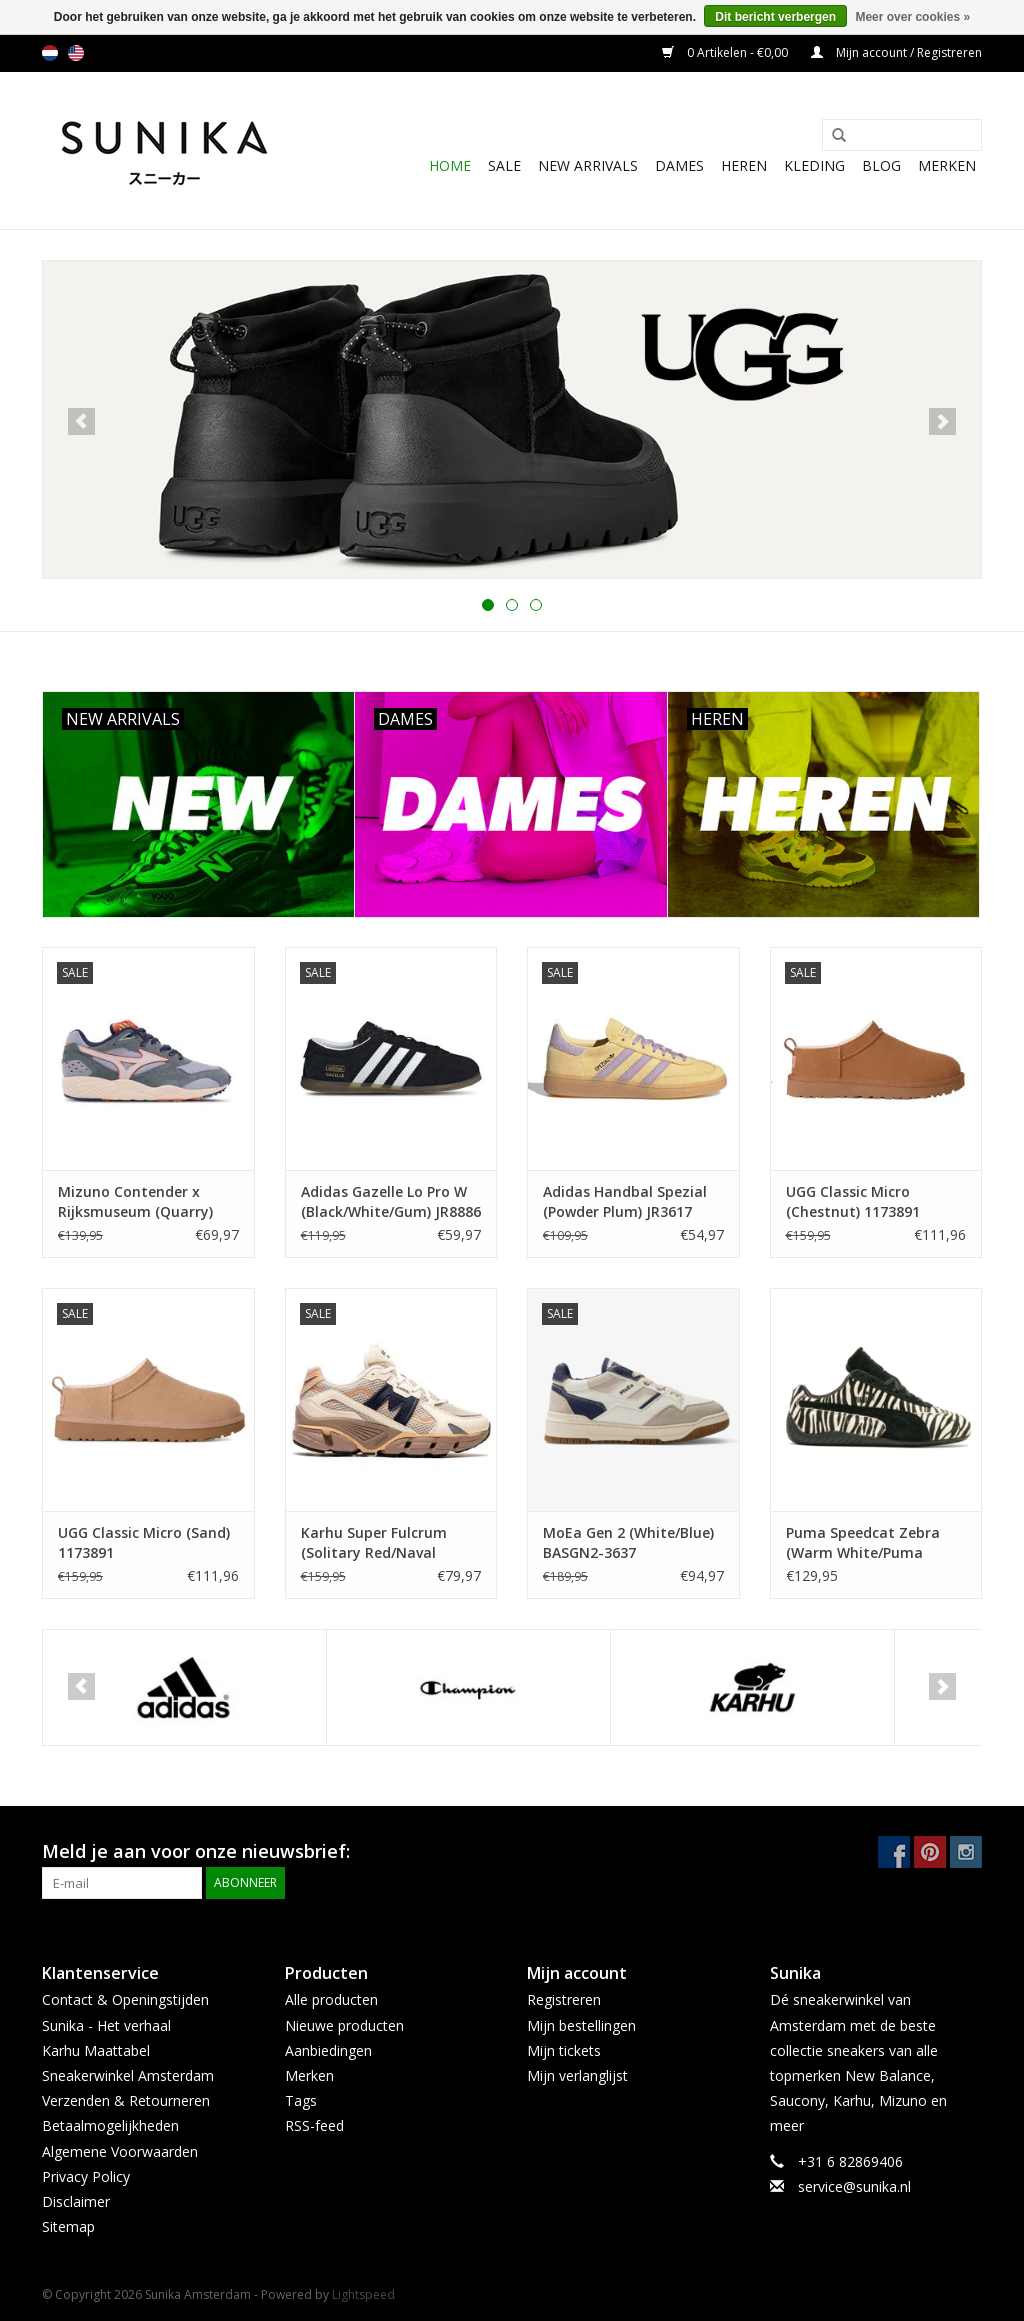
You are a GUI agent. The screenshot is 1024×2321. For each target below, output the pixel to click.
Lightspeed (363, 2294)
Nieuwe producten (344, 2025)
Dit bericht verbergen (775, 17)
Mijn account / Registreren (896, 52)
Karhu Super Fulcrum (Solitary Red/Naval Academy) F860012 (374, 1543)
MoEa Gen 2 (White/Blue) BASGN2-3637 (628, 1542)
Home (450, 165)
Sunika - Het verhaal (106, 2025)
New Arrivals (588, 165)
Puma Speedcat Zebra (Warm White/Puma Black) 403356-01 (863, 1543)
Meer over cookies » (912, 17)
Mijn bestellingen (581, 2025)
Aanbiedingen (328, 2050)
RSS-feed (314, 2125)
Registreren (564, 1999)
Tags (301, 2100)
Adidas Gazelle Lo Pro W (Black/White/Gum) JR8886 (391, 1201)
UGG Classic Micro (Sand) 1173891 (144, 1542)
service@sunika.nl (854, 2186)
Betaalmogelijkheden (110, 2125)
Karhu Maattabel (96, 2050)
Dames (679, 165)
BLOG (881, 165)
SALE (504, 165)
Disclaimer (76, 2201)
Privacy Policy (86, 2176)
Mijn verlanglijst (577, 2075)
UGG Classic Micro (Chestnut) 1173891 (853, 1201)
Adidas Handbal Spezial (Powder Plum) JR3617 (625, 1201)
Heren (744, 165)
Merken (947, 165)
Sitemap (68, 2226)
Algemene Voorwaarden (120, 2151)
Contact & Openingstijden (125, 1999)
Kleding (814, 165)
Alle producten (331, 1999)
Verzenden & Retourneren (126, 2100)
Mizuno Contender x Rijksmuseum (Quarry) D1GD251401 (135, 1202)
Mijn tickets (564, 2050)
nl (50, 53)
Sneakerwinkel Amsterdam (128, 2075)
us (76, 53)
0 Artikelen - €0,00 (726, 52)
